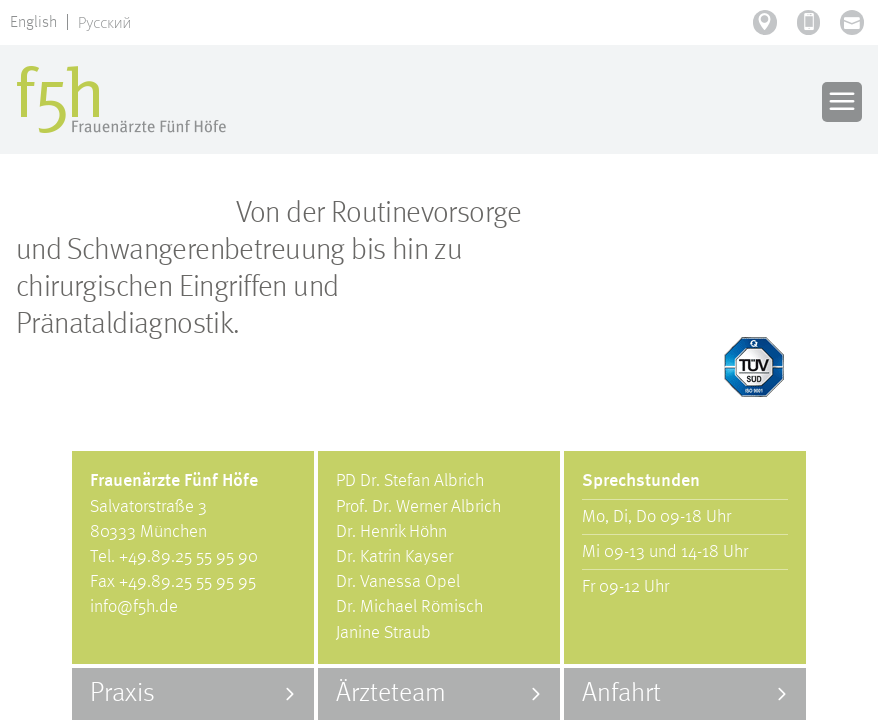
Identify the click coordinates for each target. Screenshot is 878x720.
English (33, 23)
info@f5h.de (134, 607)
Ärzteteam (391, 693)
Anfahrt (621, 693)
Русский (104, 22)
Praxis (122, 693)
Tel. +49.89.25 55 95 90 (174, 557)
